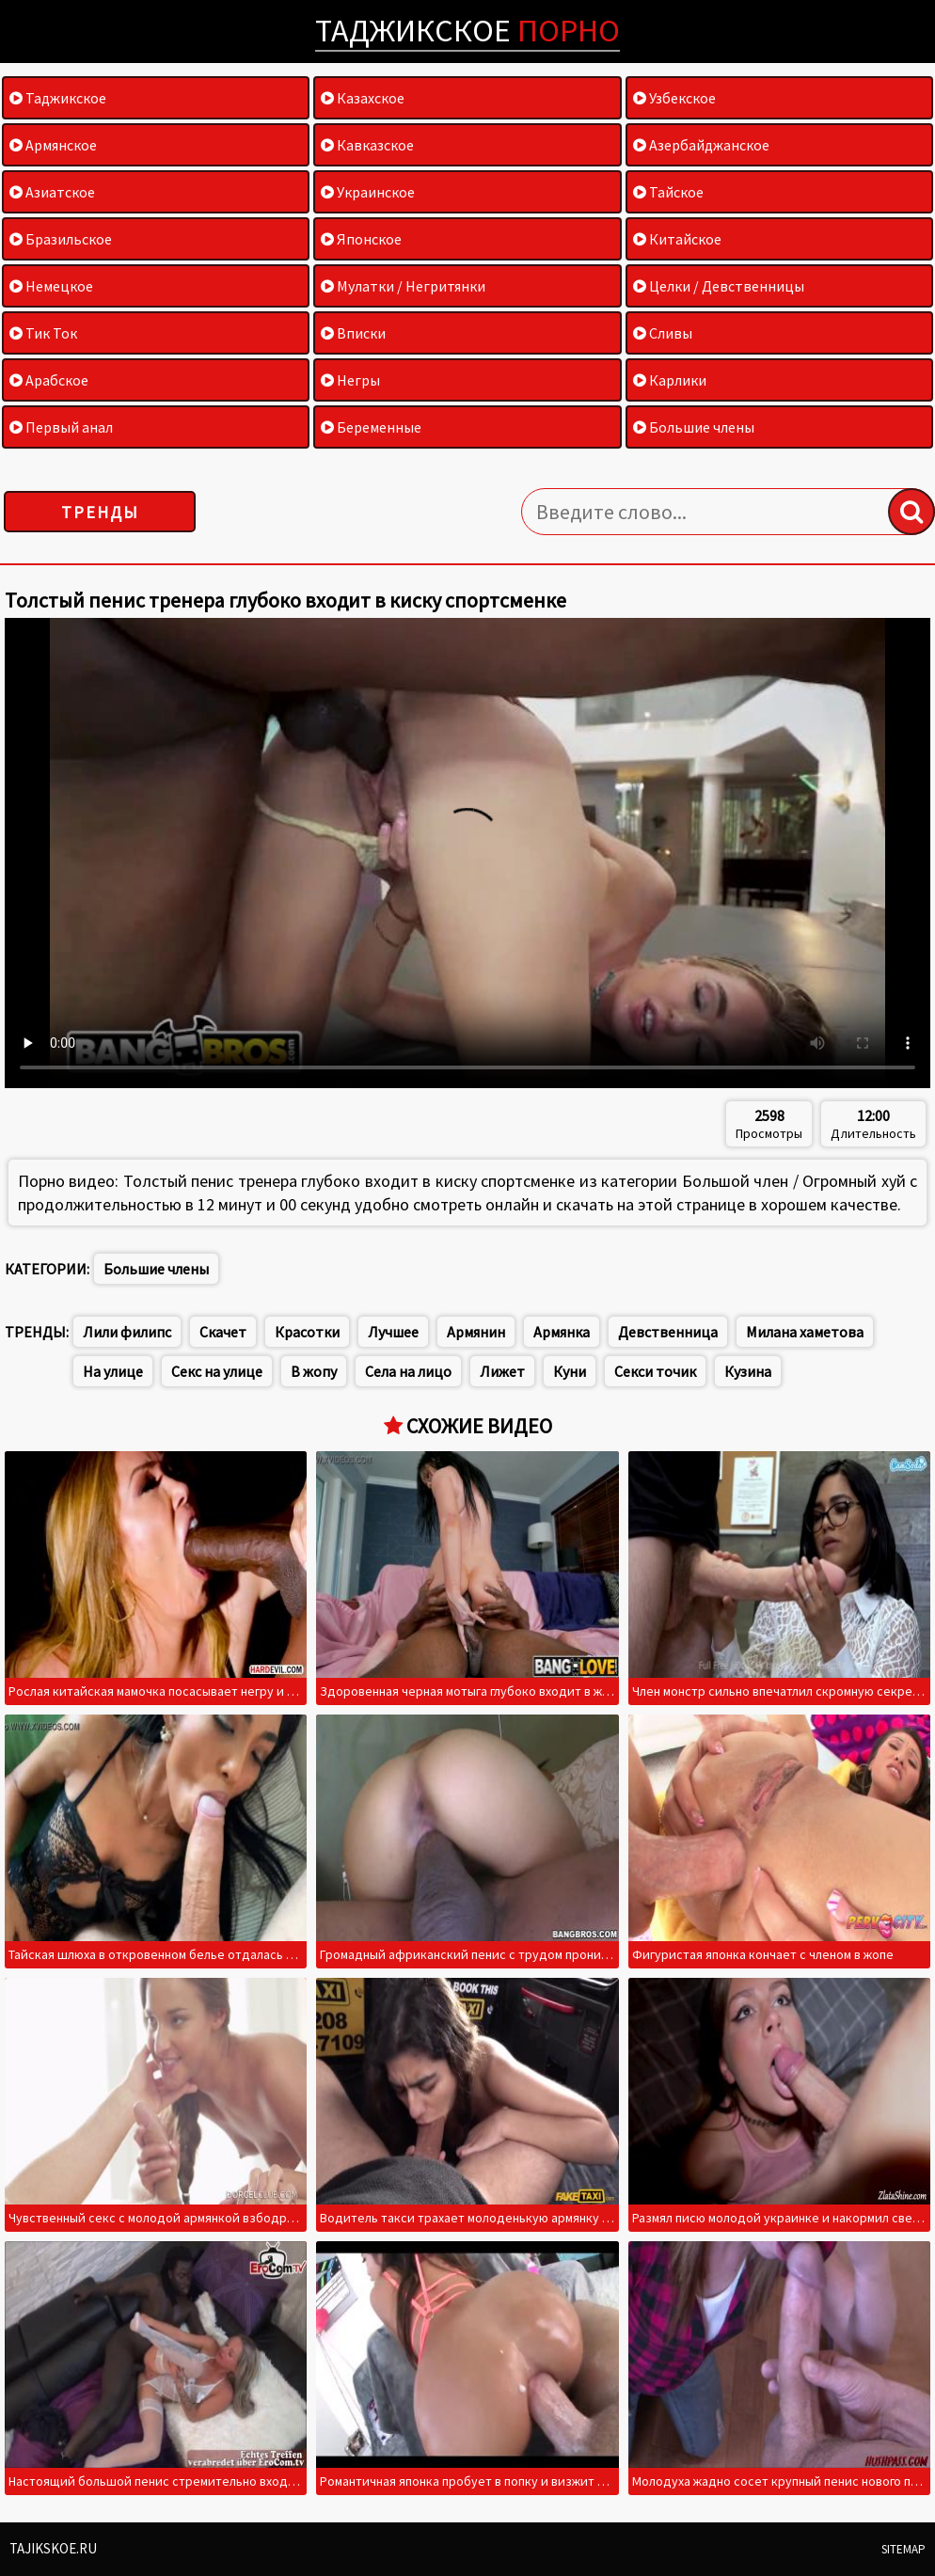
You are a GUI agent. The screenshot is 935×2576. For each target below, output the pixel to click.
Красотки (307, 1331)
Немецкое (51, 286)
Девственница (668, 1331)
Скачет (222, 1331)
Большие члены (693, 427)
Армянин (476, 1331)
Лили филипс (127, 1331)
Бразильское (60, 238)
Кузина (747, 1371)
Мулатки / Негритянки (403, 286)
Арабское (48, 380)
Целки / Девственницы (718, 286)
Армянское (53, 144)
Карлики (669, 380)
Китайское (677, 238)
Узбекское (674, 97)
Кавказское (367, 144)
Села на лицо (408, 1371)
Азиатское (52, 191)
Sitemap (903, 2549)
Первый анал (61, 427)
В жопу (314, 1371)
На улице (113, 1371)
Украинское (368, 191)
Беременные (371, 427)
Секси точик (655, 1371)
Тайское (668, 191)
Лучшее (393, 1331)
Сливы (662, 333)
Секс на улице (216, 1371)
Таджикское (467, 30)
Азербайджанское (701, 144)
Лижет (502, 1371)
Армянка (561, 1331)
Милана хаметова (805, 1331)
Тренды (100, 512)
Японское (361, 238)
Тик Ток (43, 333)
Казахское (362, 97)
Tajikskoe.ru (53, 2548)
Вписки (353, 333)
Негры (350, 380)
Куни (569, 1371)
